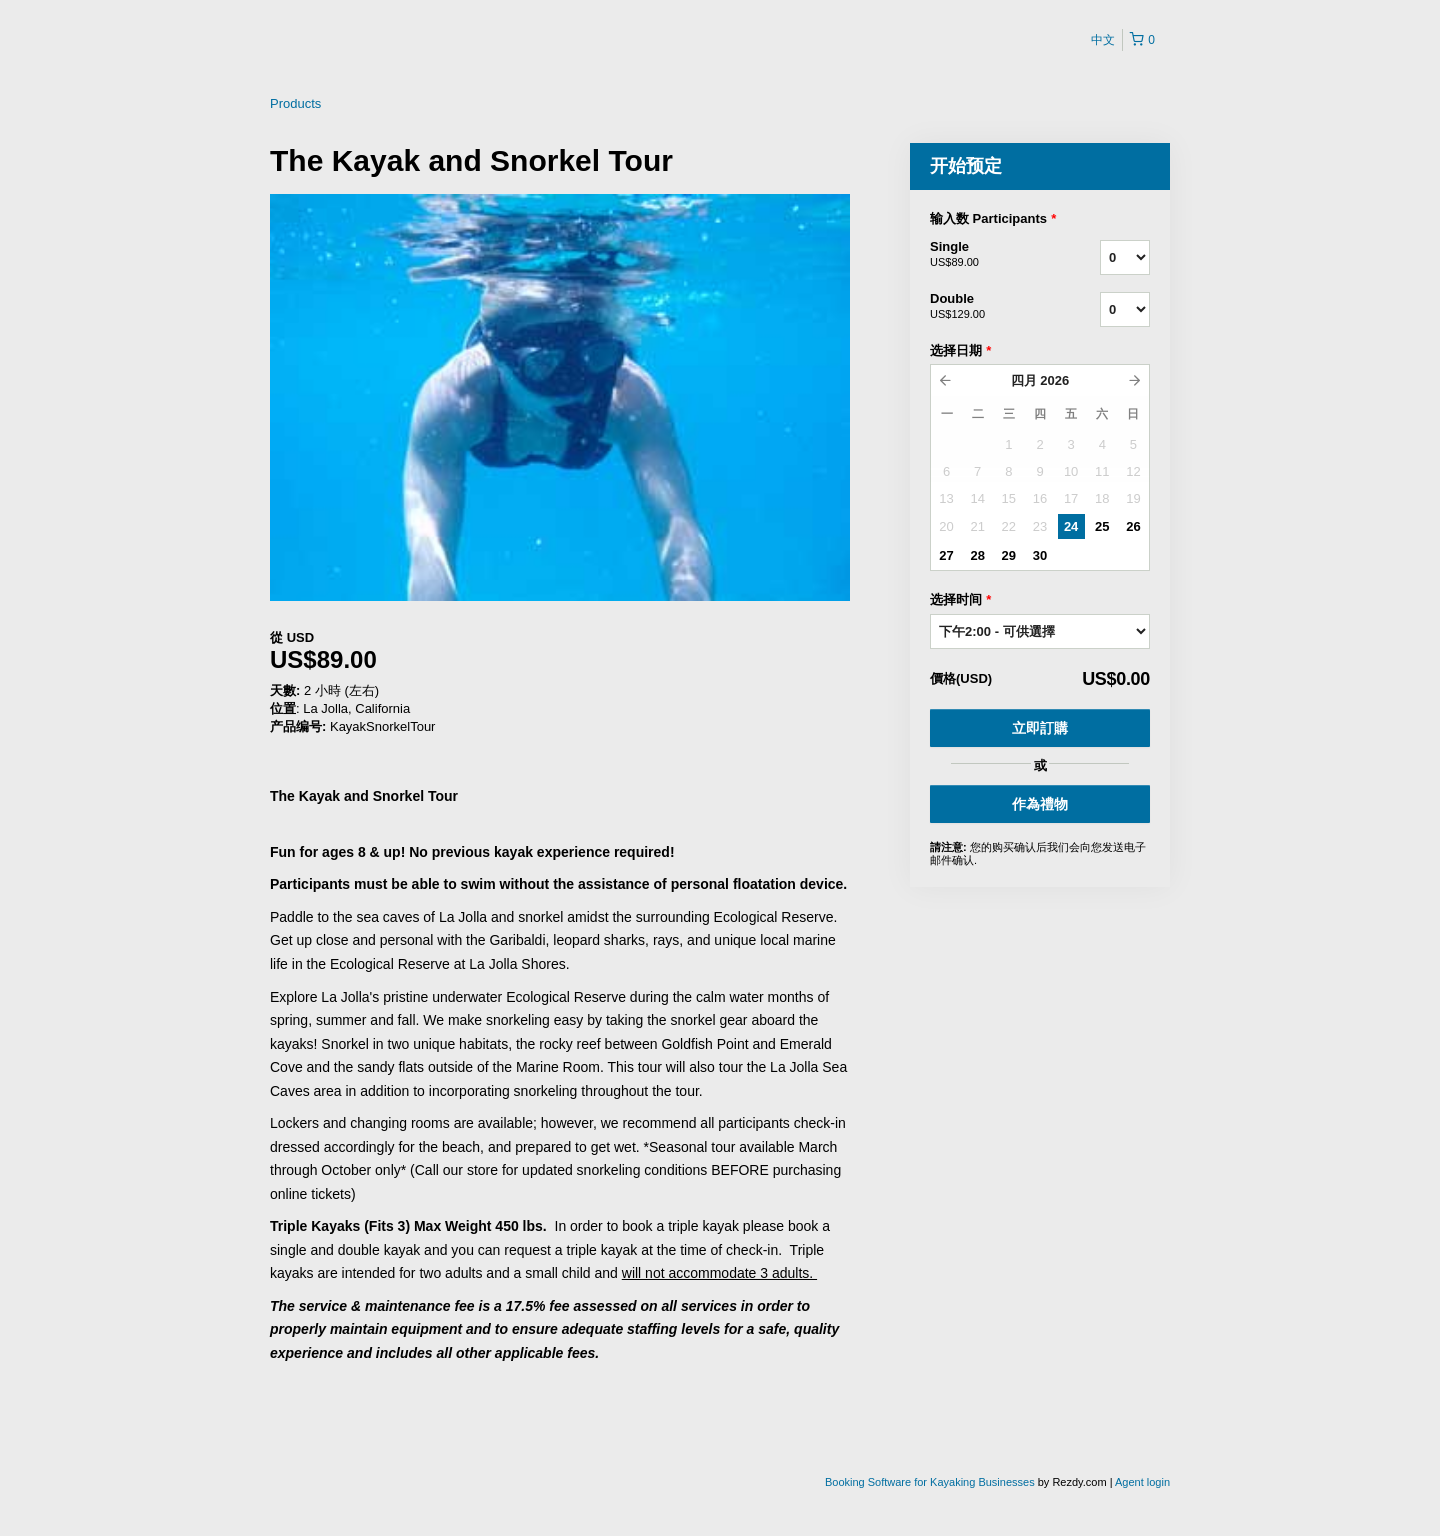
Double (990, 307)
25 (1102, 526)
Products (295, 103)
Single (990, 255)
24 (1071, 526)
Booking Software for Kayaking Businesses (931, 1482)
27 (946, 555)
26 (1133, 526)
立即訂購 (1040, 728)
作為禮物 (1040, 804)
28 (977, 555)
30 (1040, 555)
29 (1009, 555)
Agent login (1142, 1482)
